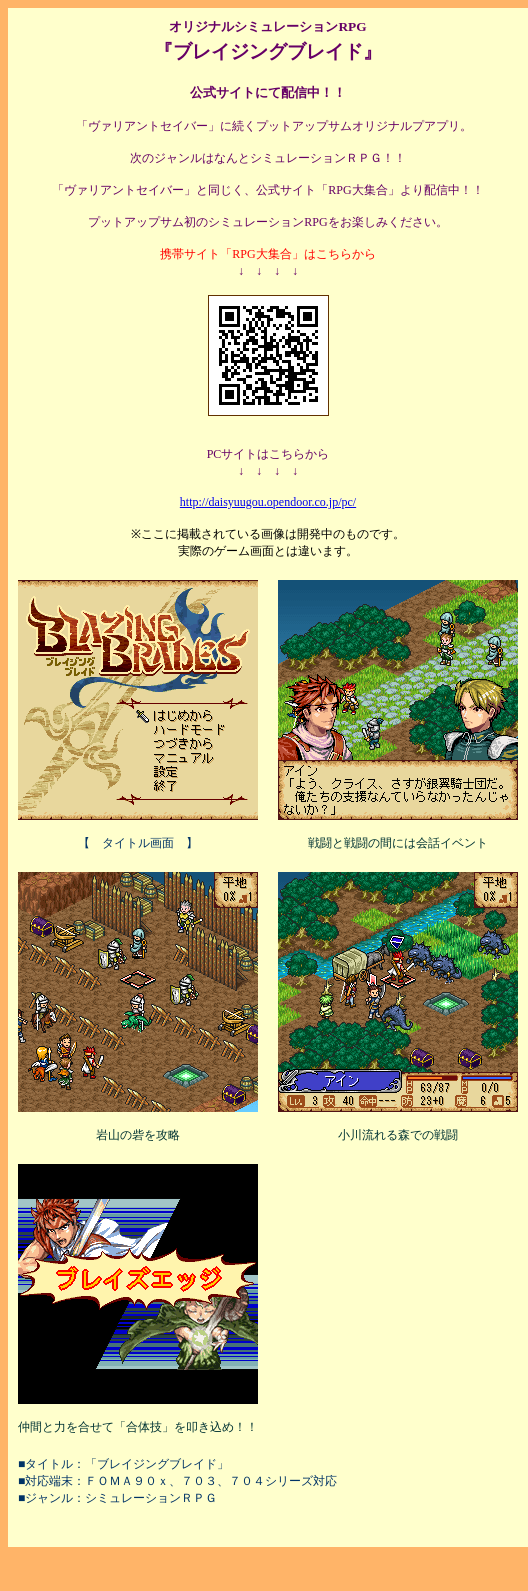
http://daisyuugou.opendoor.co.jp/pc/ (268, 502)
